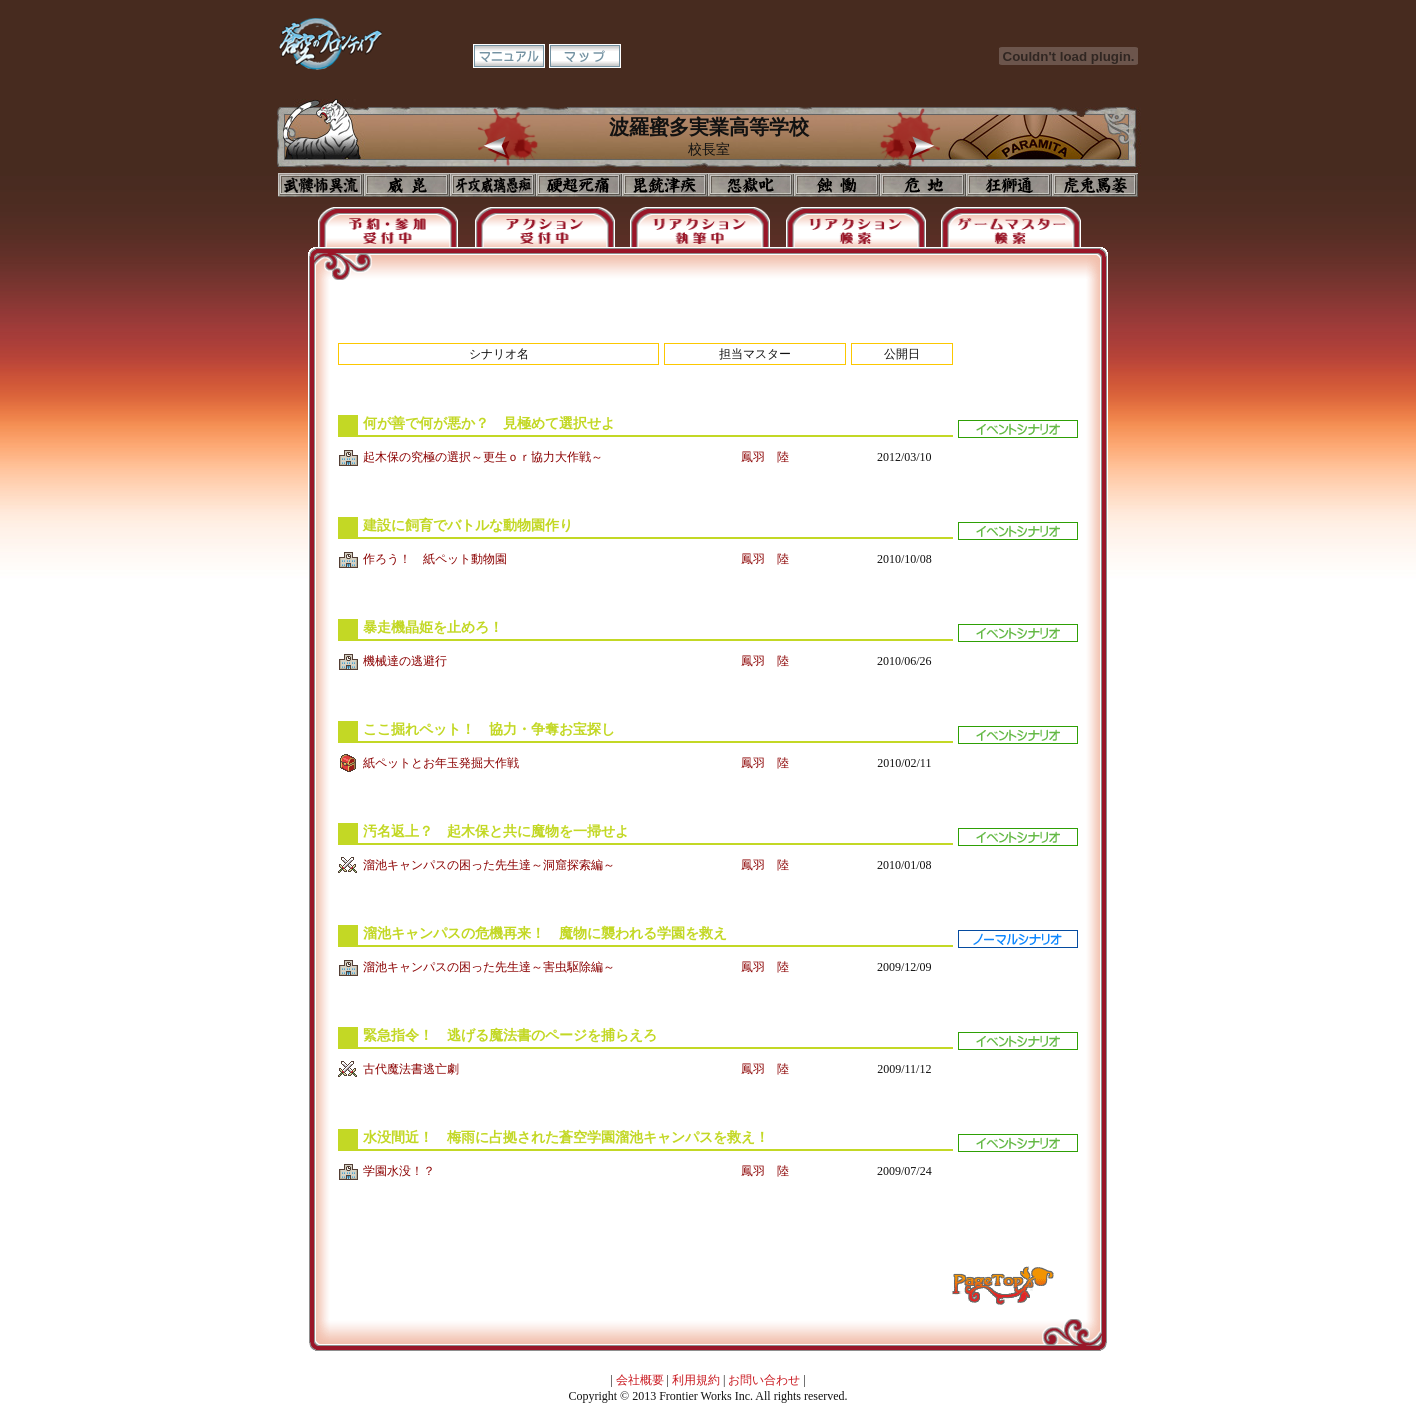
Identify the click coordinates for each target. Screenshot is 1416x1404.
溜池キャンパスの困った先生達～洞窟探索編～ (489, 865)
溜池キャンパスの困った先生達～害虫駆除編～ (489, 967)
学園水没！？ (399, 1171)
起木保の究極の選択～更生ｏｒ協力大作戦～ (483, 457)
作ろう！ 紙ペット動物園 (435, 559)
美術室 (665, 185)
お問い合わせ (764, 1380)
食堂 (837, 185)
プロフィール (321, 185)
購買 (1095, 185)
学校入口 (493, 185)
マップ (585, 56)
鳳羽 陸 (765, 457)
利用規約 (696, 1380)
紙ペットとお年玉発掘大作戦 (441, 763)
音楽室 (751, 185)
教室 (1009, 185)
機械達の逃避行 (405, 661)
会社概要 (640, 1380)
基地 (923, 185)
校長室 (579, 185)
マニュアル (509, 56)
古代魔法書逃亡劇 (411, 1069)
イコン (407, 185)
